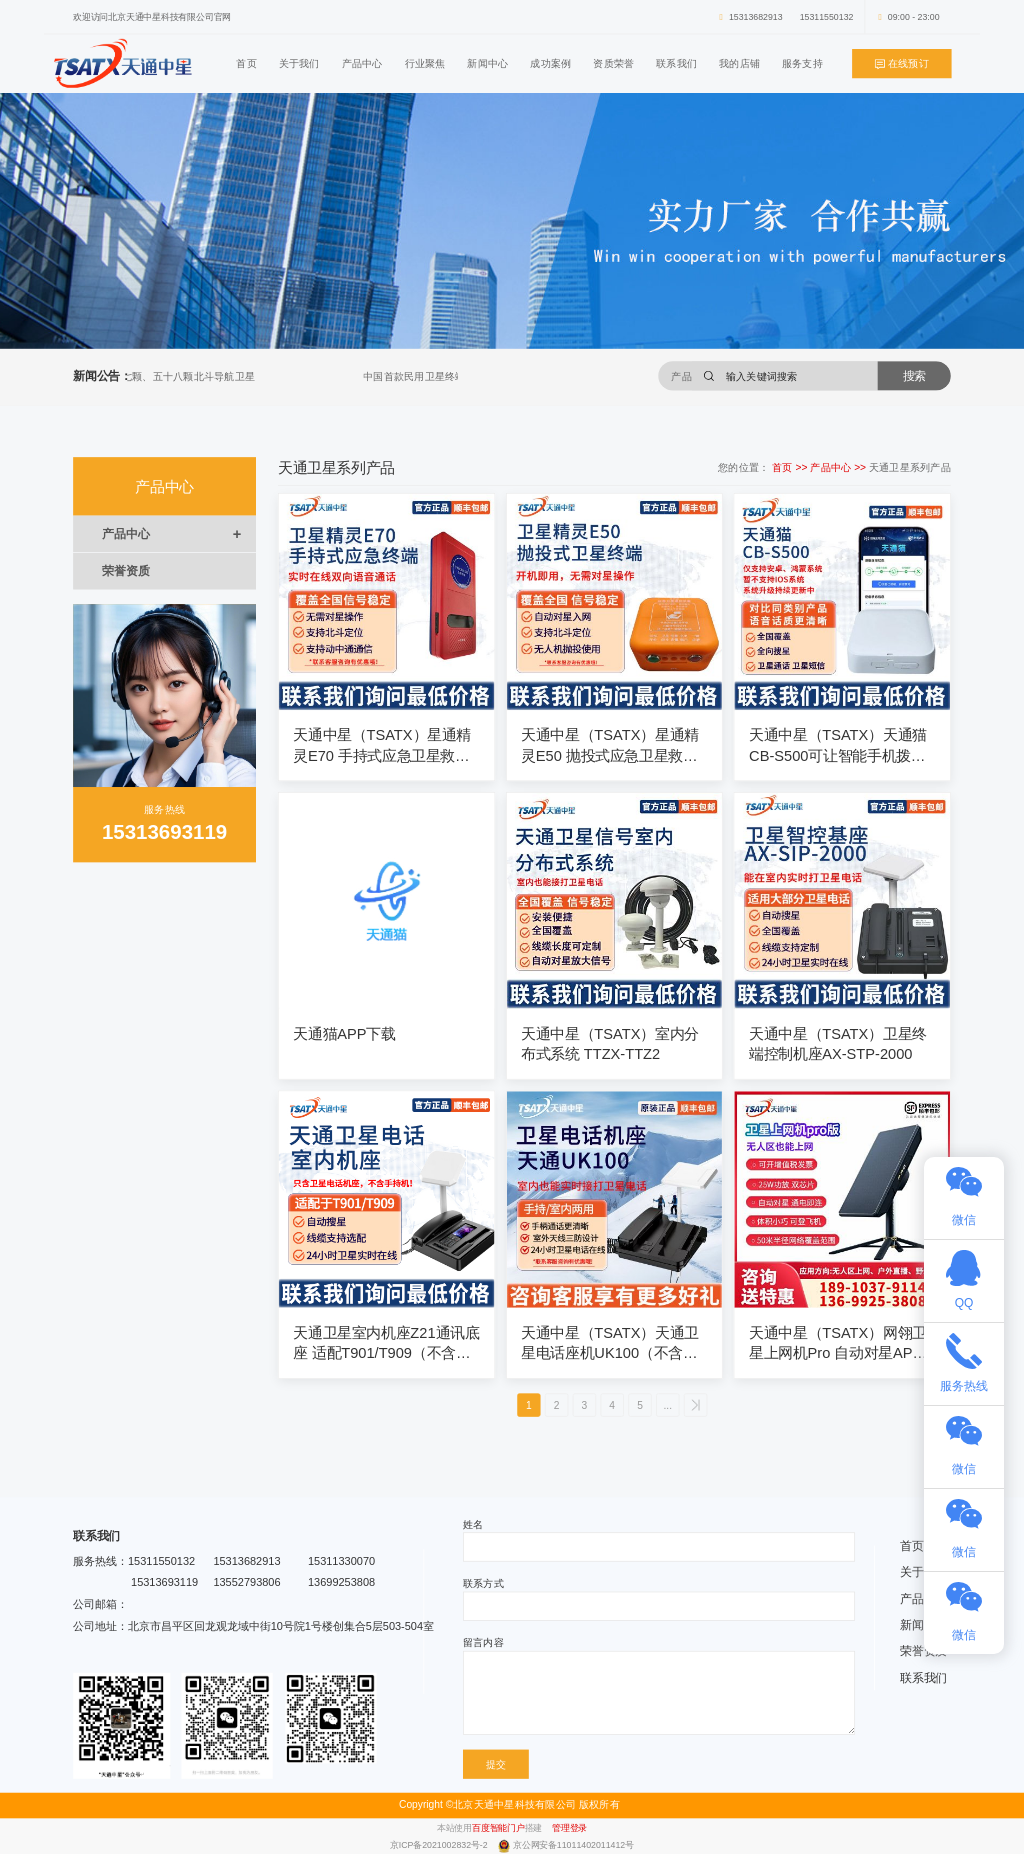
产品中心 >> (839, 467)
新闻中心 (487, 63)
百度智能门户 (498, 1827)
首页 (246, 63)
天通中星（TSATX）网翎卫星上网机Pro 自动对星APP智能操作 (838, 1343)
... (668, 1405)
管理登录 (569, 1827)
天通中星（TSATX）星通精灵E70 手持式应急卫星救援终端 (382, 746)
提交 (496, 1764)
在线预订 (902, 64)
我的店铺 (739, 63)
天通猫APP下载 (344, 1034)
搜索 (914, 375)
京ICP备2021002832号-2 (440, 1845)
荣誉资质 (125, 571)
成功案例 (550, 63)
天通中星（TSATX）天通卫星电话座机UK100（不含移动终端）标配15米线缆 (610, 1343)
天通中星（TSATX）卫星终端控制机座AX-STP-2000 (838, 1044)
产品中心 (362, 63)
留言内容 (483, 1643)
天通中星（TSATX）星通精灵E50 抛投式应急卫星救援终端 (610, 746)
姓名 (473, 1524)
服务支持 (802, 63)
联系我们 (676, 63)
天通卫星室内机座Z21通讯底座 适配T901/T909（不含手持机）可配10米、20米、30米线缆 (386, 1343)
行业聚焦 (425, 63)
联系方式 (483, 1583)
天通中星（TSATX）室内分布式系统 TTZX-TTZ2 (610, 1044)
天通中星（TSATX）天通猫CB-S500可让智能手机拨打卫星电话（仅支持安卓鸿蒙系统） (838, 746)
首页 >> (791, 467)
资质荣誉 (613, 63)
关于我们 (299, 63)
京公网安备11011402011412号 (573, 1845)
